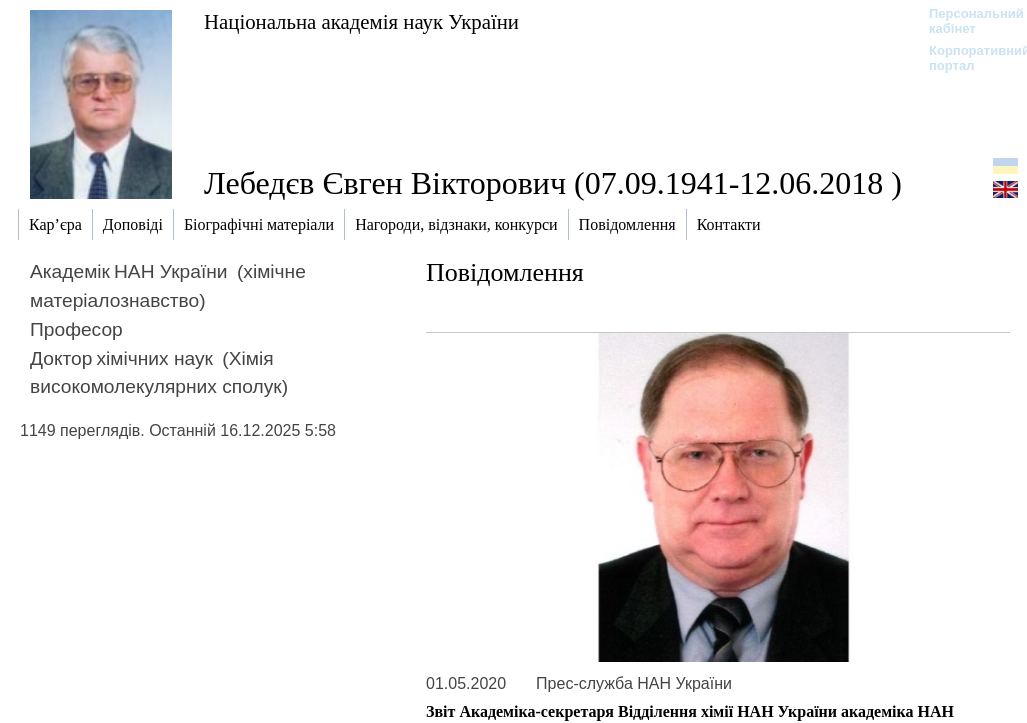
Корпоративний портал (966, 58)
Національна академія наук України (361, 21)
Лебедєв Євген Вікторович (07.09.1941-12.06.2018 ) (553, 183)
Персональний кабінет (966, 21)
